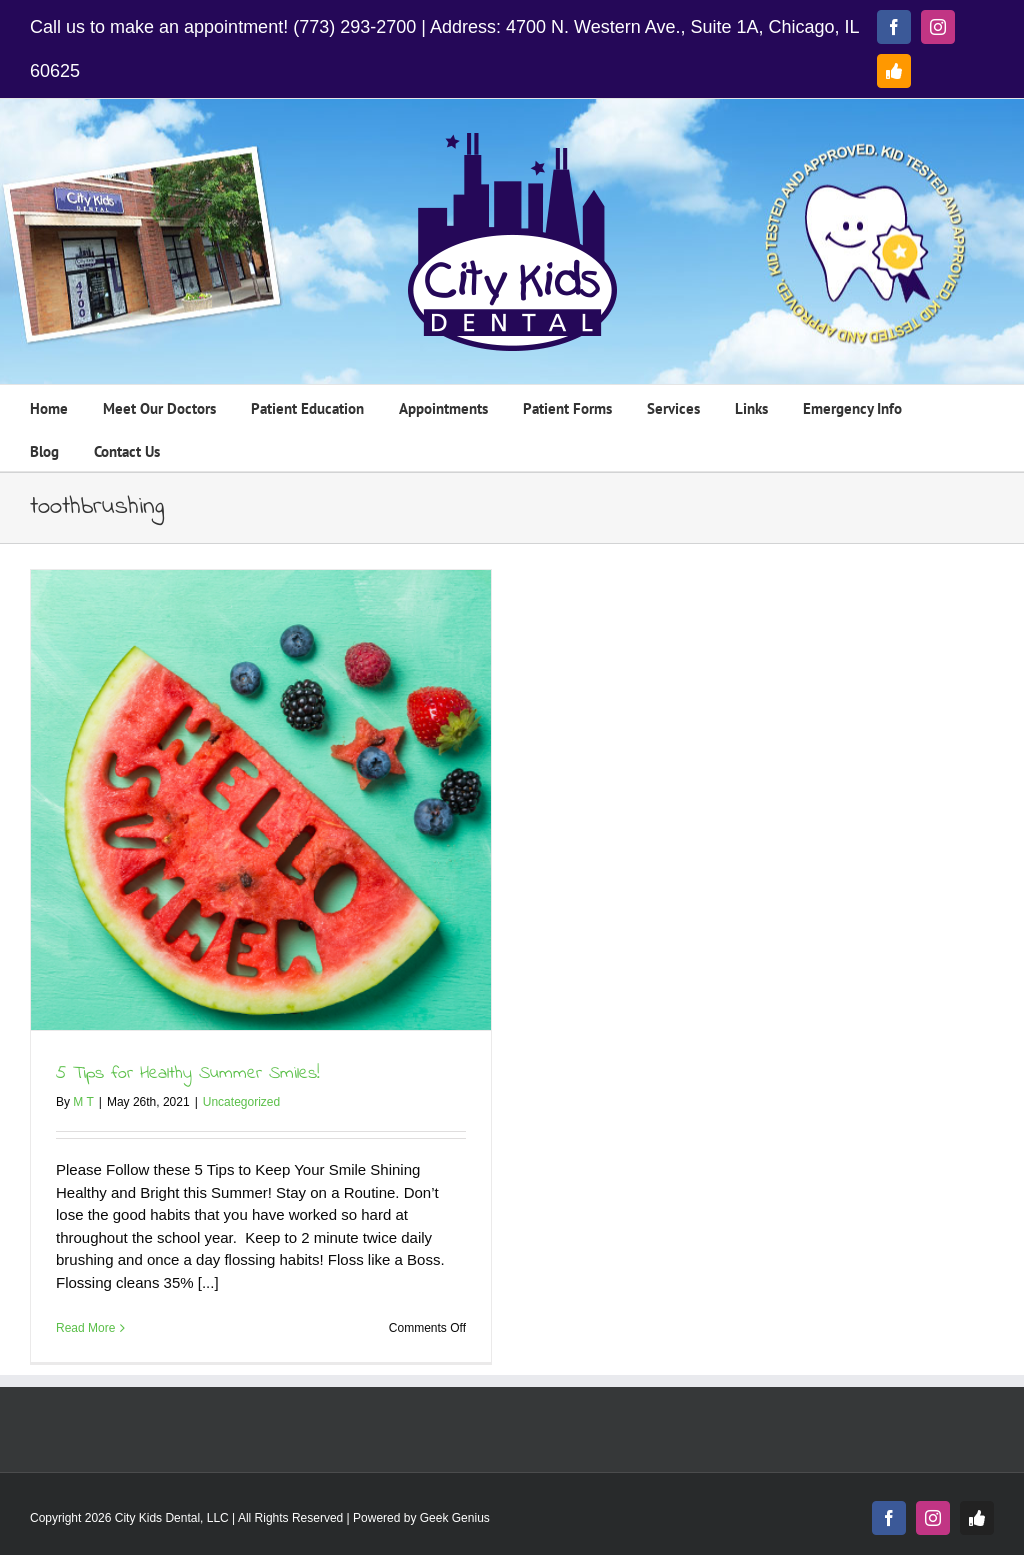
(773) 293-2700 (354, 27)
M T (83, 1102)
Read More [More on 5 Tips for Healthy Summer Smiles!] (85, 1328)
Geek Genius (455, 1518)
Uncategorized (241, 1102)
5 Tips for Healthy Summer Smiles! (188, 1074)
